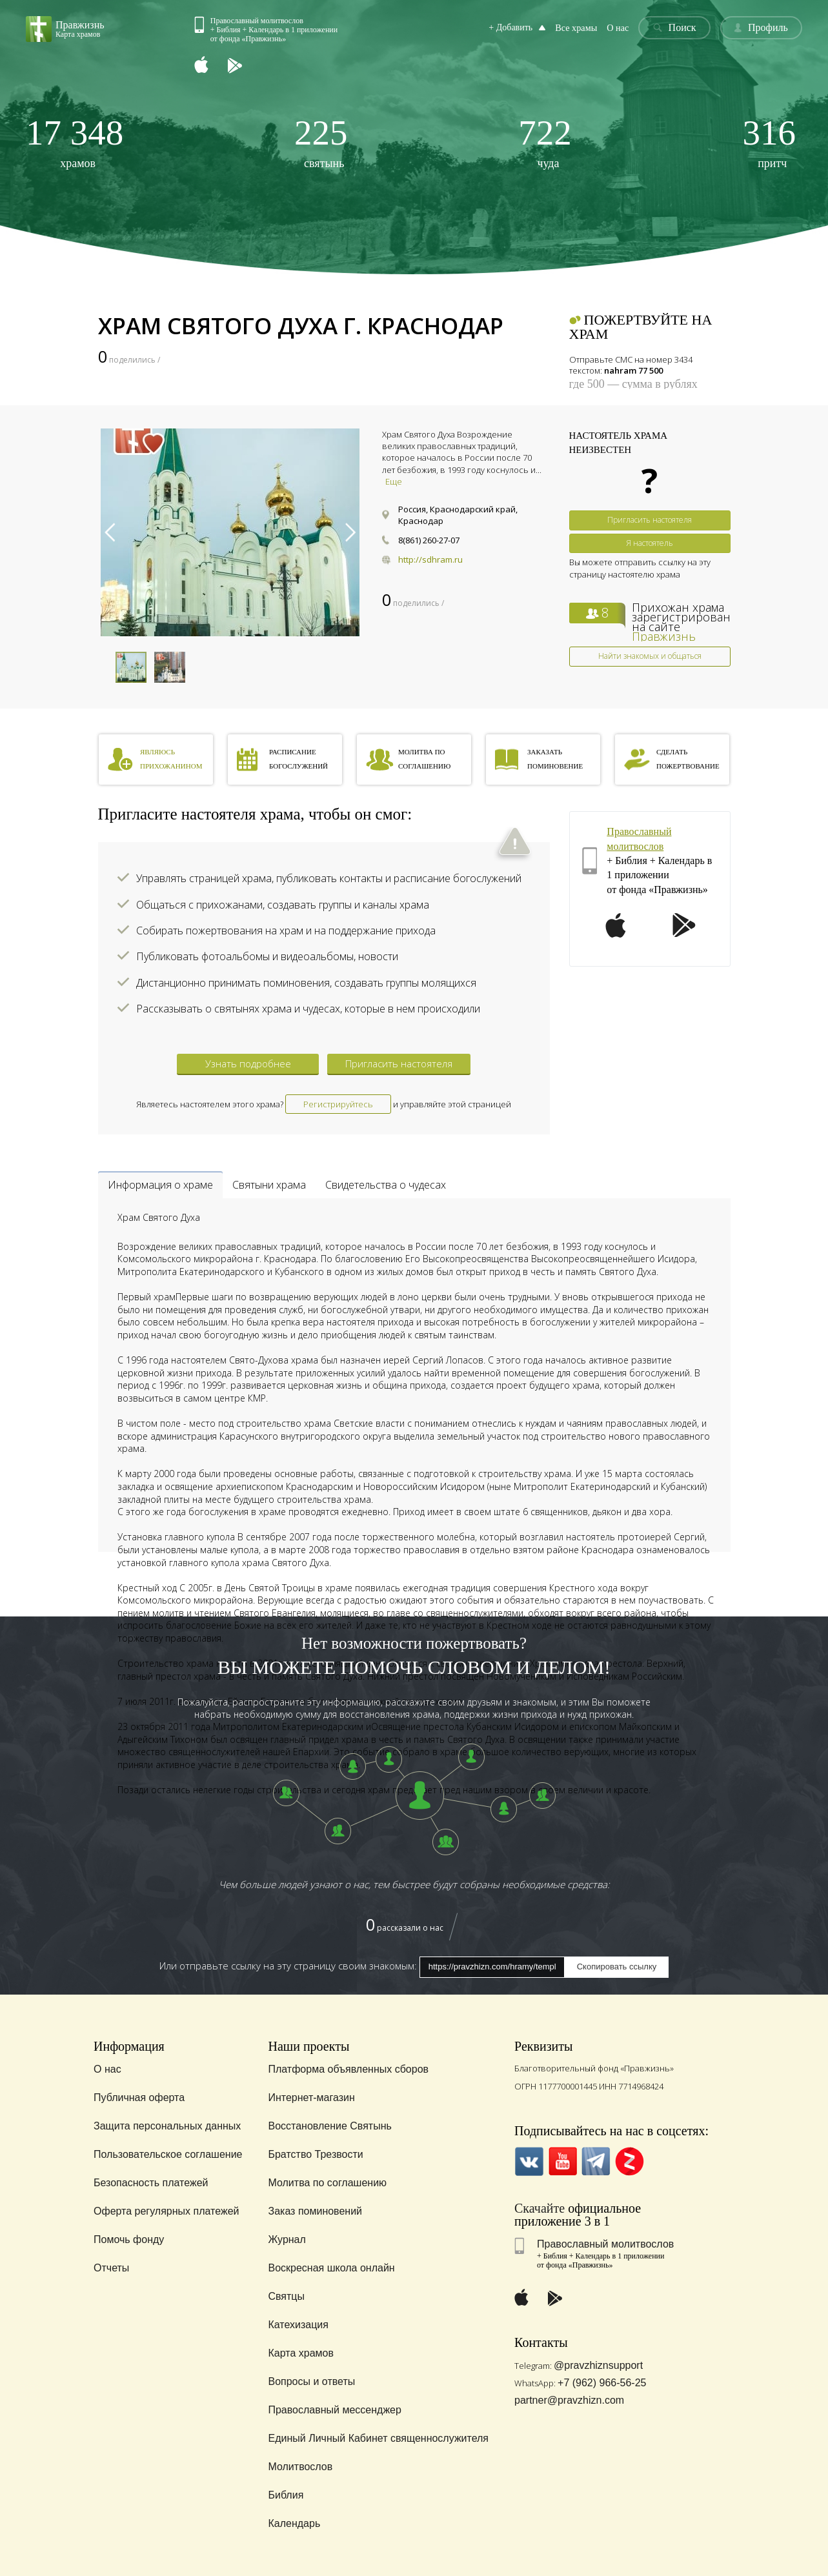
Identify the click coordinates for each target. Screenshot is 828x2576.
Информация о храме (160, 1185)
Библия (285, 2495)
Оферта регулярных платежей (166, 2211)
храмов (74, 142)
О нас (619, 28)
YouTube (562, 2161)
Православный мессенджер (334, 2409)
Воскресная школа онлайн (331, 2267)
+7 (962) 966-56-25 (602, 2382)
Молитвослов (300, 2466)
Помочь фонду (129, 2239)
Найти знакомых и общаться (650, 655)
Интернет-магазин (311, 2097)
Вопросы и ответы (311, 2381)
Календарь (294, 2523)
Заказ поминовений (315, 2211)
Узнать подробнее (248, 1063)
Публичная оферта (139, 2097)
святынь (321, 142)
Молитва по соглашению (327, 2182)
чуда (545, 142)
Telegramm (596, 2161)
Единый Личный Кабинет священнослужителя (378, 2438)
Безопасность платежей (151, 2182)
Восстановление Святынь (329, 2125)
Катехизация (298, 2324)
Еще (393, 481)
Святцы (286, 2296)
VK (528, 2161)
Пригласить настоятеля (649, 519)
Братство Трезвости (315, 2154)
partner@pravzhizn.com (569, 2400)
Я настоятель (649, 543)
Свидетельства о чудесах (385, 1185)
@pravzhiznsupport (598, 2365)
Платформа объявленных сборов (348, 2069)
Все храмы (577, 28)
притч (769, 142)
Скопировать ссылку (617, 1966)
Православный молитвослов (605, 2244)
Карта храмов (300, 2353)
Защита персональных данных (167, 2125)
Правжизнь (664, 636)
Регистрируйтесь (338, 1104)
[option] (230, 532)
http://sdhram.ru (430, 559)
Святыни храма (269, 1185)
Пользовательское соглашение (168, 2154)
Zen (629, 2161)
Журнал (286, 2239)
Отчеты (111, 2267)
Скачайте (539, 2208)
